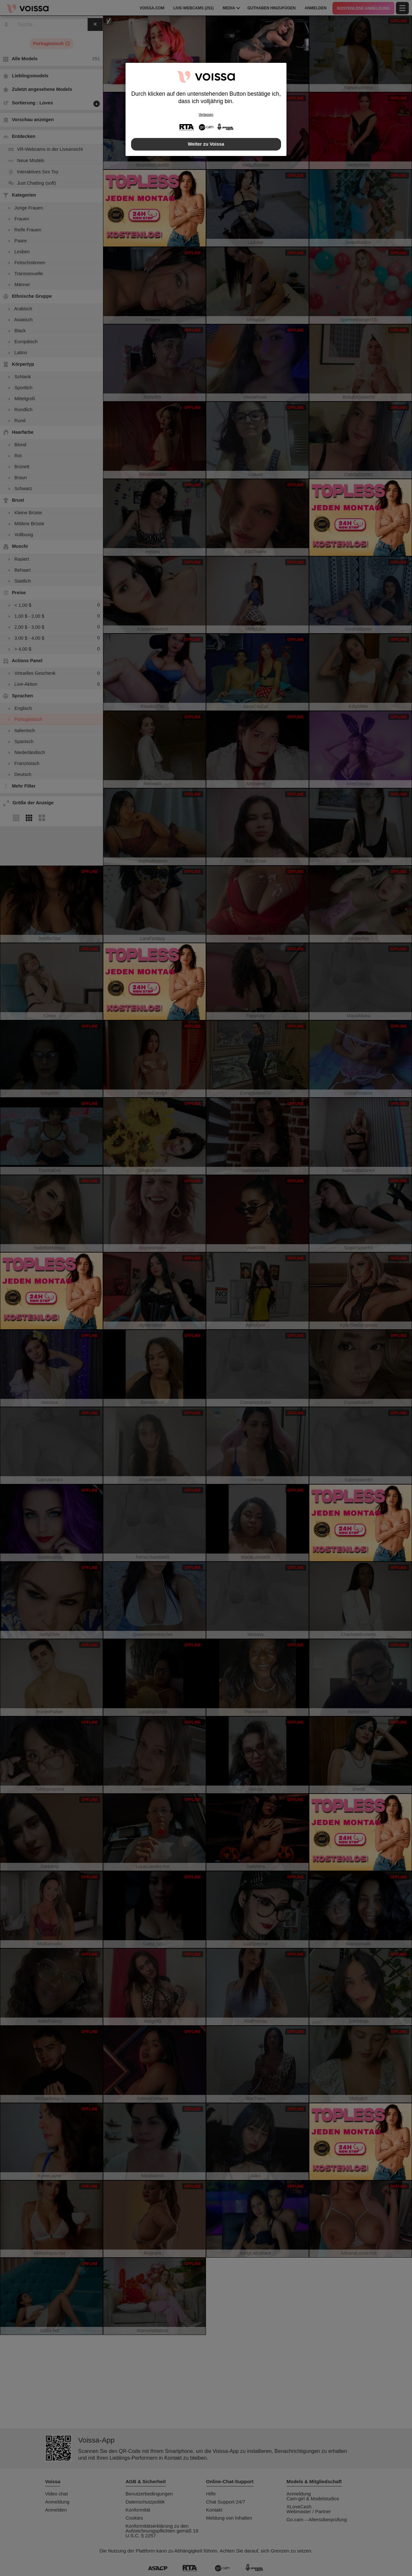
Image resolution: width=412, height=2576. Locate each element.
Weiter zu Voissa (206, 144)
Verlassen (206, 114)
